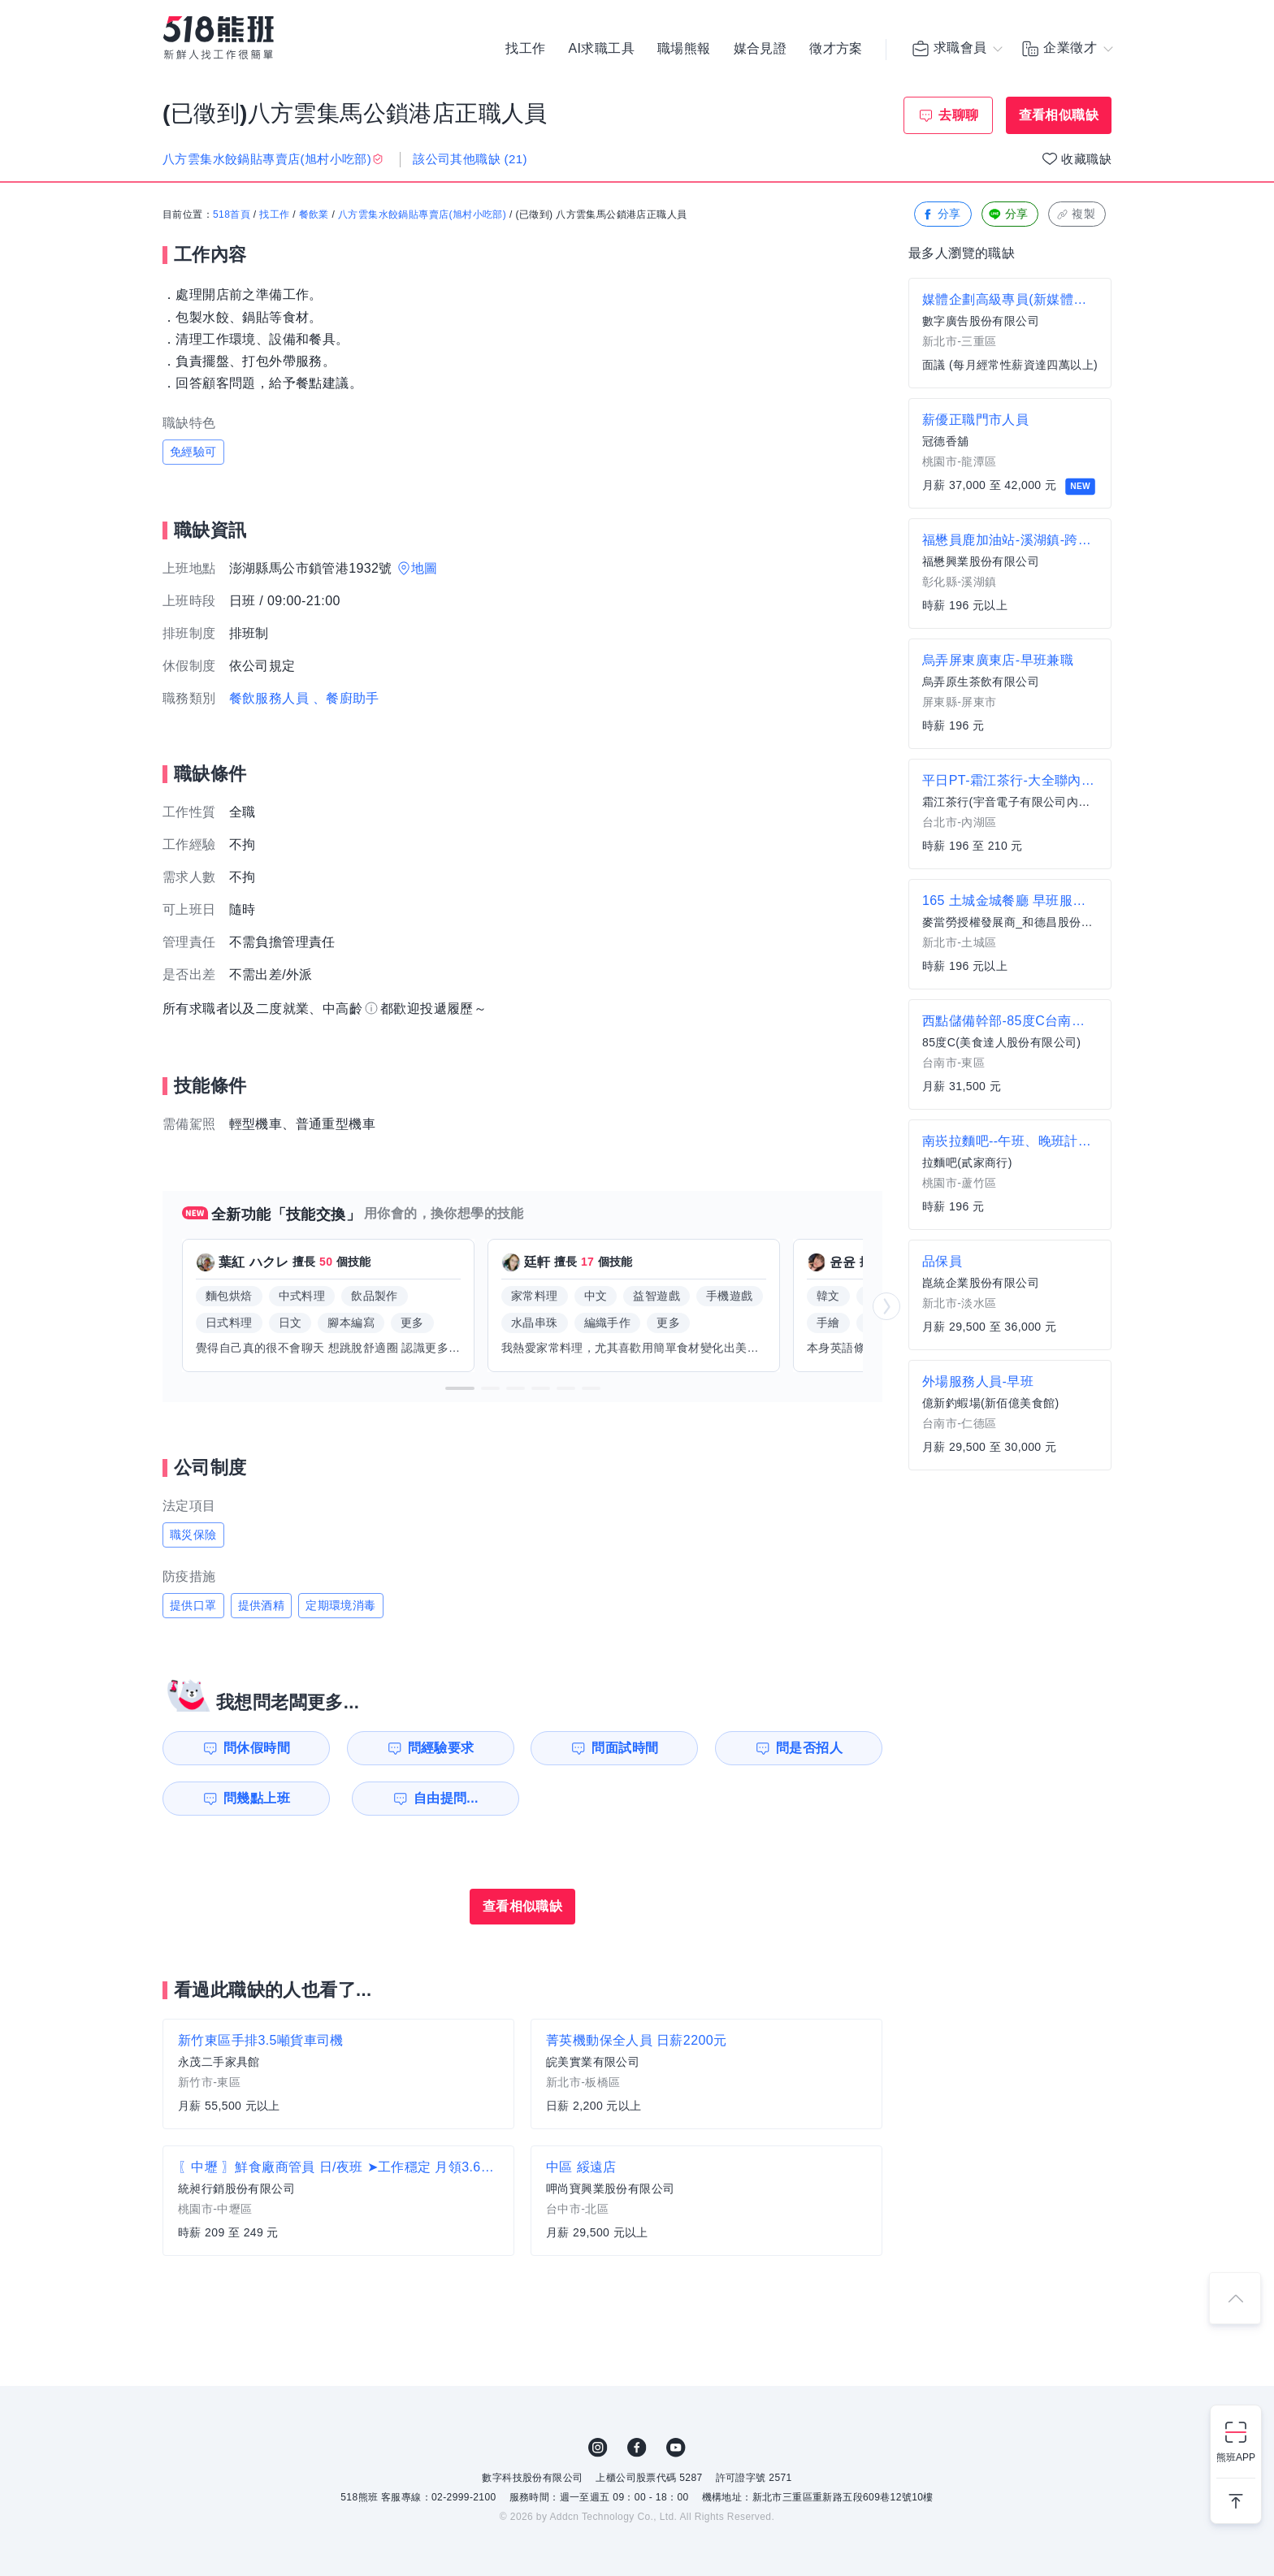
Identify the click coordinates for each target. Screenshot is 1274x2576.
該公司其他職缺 (470, 159)
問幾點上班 (256, 1798)
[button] (459, 1388)
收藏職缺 (1086, 159)
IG (598, 2447)
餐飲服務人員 (269, 698)
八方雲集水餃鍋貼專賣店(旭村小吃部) (422, 215)
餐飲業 (314, 215)
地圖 (424, 568)
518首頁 (231, 215)
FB (637, 2447)
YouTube (676, 2447)
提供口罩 (193, 1605)
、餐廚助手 (346, 698)
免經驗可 (193, 451)
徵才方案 (836, 48)
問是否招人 (810, 1748)
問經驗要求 (440, 1748)
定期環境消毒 (340, 1605)
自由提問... (442, 1798)
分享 (941, 215)
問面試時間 (625, 1748)
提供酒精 (261, 1605)
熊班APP (1235, 2457)
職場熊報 (684, 48)
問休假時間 (256, 1748)
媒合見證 (760, 48)
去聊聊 (958, 115)
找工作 (525, 48)
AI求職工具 (601, 48)
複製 (1075, 215)
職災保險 (193, 1534)
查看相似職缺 (1058, 115)
